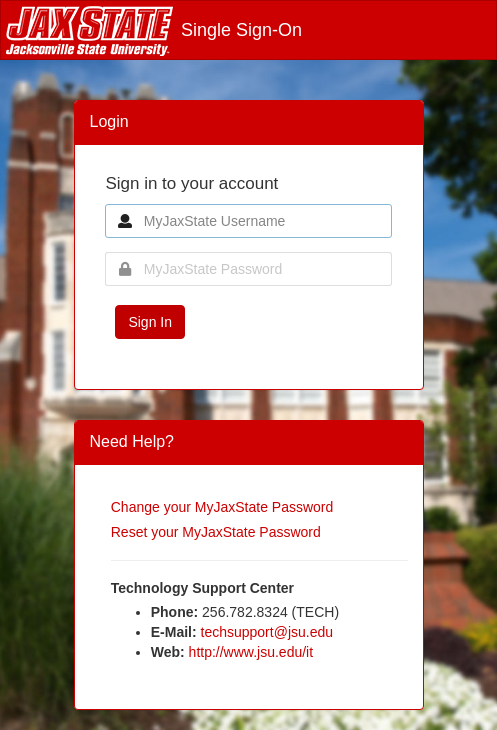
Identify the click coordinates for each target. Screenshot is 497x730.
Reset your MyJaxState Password (216, 532)
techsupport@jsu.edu (267, 632)
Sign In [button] (150, 322)
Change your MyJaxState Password (222, 507)
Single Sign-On (154, 30)
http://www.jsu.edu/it (251, 652)
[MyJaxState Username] (248, 221)
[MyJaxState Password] (248, 269)
